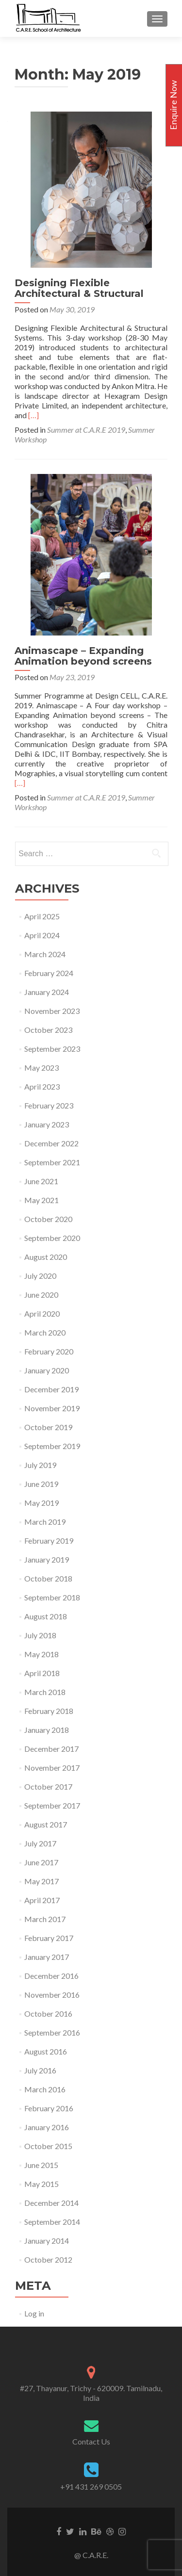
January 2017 (46, 1956)
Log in (34, 2313)
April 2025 (42, 916)
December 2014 (51, 2202)
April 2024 (42, 935)
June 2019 (41, 1483)
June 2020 (41, 1294)
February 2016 (48, 2108)
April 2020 (42, 1313)
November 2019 (52, 1408)
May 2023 (41, 1067)
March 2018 (45, 1691)
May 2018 (41, 1654)
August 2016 (45, 2051)
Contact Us (91, 2441)
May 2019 (41, 1502)
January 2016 (46, 2127)
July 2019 (40, 1464)
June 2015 (41, 2164)
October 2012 (48, 2259)
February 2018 (48, 1710)
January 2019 (46, 1559)
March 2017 (45, 1919)
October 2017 (48, 1786)
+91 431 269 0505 (91, 2486)
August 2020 (45, 1256)
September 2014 (52, 2221)
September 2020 (52, 1237)
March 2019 (45, 1521)
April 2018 (42, 1673)
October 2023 (48, 1029)
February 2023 (48, 1105)
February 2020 (48, 1351)
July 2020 (40, 1275)
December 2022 (51, 1143)
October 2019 (48, 1427)
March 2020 (45, 1332)
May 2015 (41, 2183)
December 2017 (51, 1748)
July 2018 (40, 1635)
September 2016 (52, 2032)
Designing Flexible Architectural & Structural (79, 288)
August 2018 (45, 1616)
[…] (33, 415)
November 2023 (52, 1010)
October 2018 (48, 1578)
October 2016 (48, 2013)
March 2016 (45, 2089)
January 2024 (46, 991)
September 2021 (52, 1162)
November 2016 (52, 1994)
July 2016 (40, 2070)
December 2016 (51, 1975)
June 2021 (41, 1181)
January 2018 (46, 1729)
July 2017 (40, 1843)
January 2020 (46, 1370)
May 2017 (41, 1881)
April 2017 (42, 1900)
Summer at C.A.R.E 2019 (86, 429)
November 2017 (52, 1767)
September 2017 (52, 1805)
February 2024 (48, 973)
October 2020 (48, 1218)
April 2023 (42, 1086)
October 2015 (48, 2146)
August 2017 (45, 1824)
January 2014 (46, 2240)
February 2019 (48, 1540)
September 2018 (52, 1597)
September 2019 (52, 1446)
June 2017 (41, 1862)
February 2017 (48, 1937)
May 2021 (41, 1200)
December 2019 (51, 1389)
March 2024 (45, 954)
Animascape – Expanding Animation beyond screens (83, 656)
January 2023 (46, 1124)
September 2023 (52, 1048)
